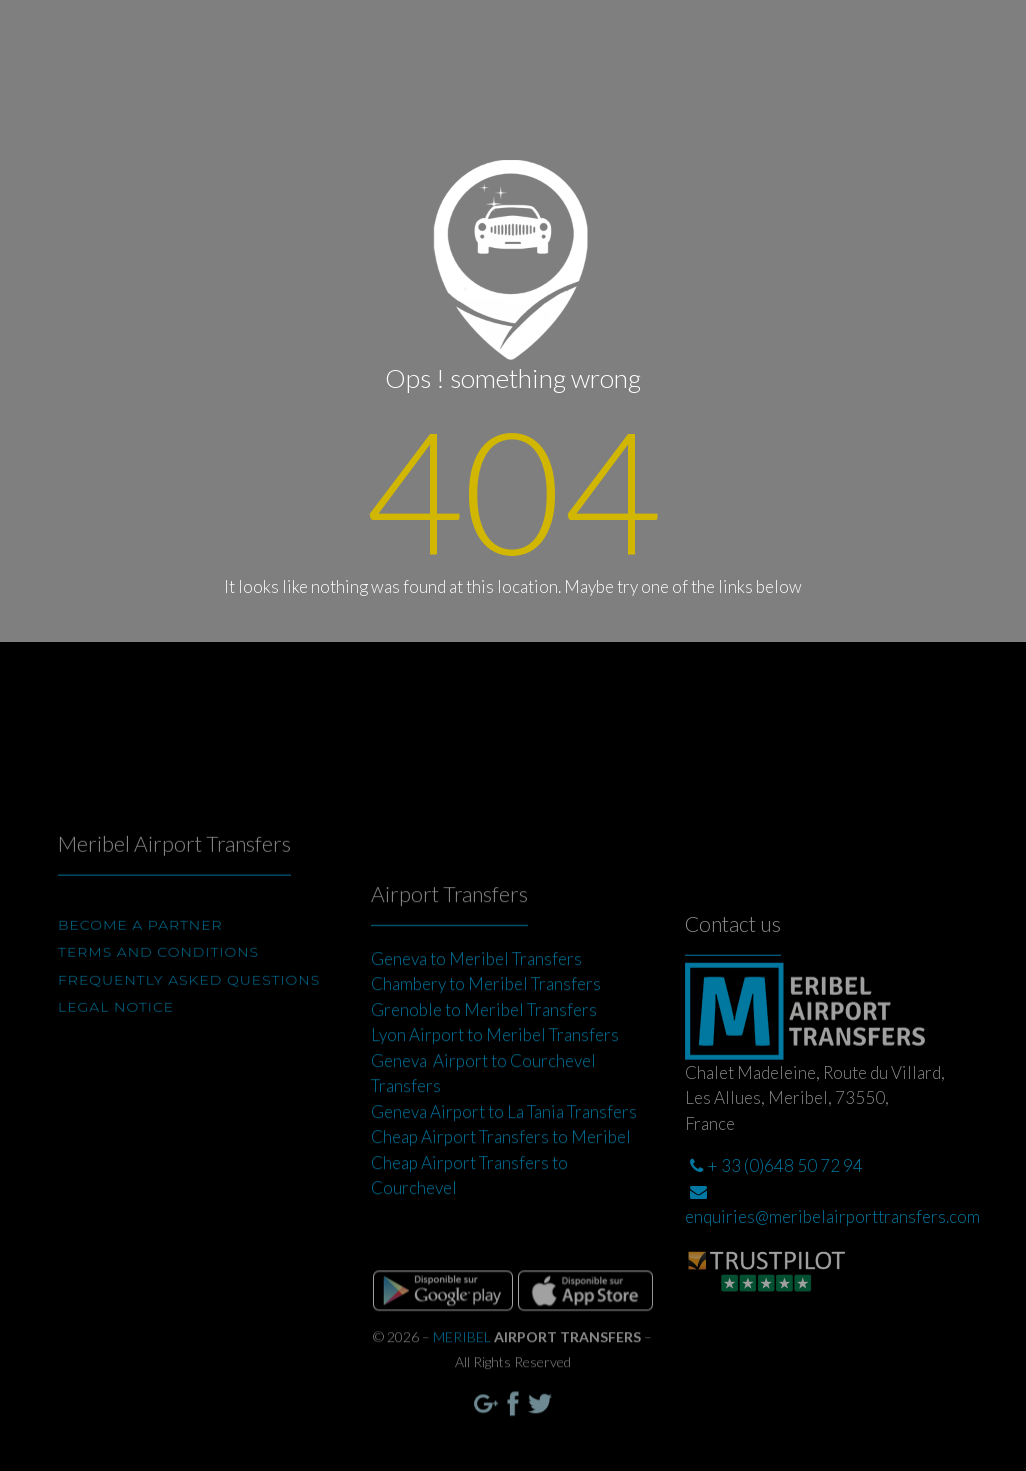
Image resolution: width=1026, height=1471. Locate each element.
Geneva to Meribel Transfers (476, 1011)
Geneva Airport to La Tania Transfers (504, 1164)
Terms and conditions (158, 984)
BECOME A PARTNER (140, 957)
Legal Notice (116, 1039)
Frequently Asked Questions (189, 1012)
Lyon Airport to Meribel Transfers (495, 1087)
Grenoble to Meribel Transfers (484, 1062)
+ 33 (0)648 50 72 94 (776, 1231)
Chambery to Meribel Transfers (486, 1036)
